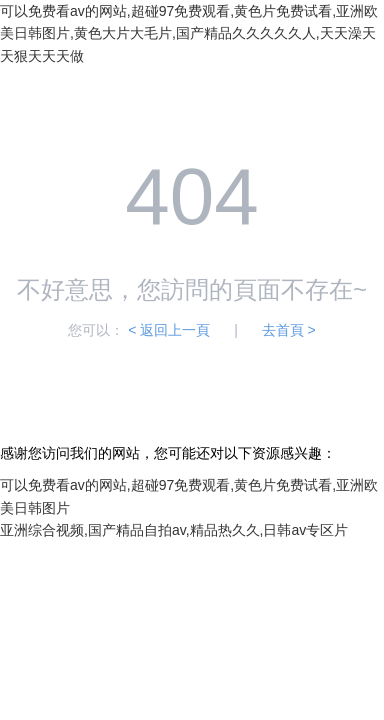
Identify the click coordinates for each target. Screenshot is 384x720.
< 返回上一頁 (169, 330)
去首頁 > (289, 330)
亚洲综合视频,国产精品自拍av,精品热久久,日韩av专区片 (174, 530)
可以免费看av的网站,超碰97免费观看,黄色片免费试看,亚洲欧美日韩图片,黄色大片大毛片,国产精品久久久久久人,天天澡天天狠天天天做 (189, 33)
